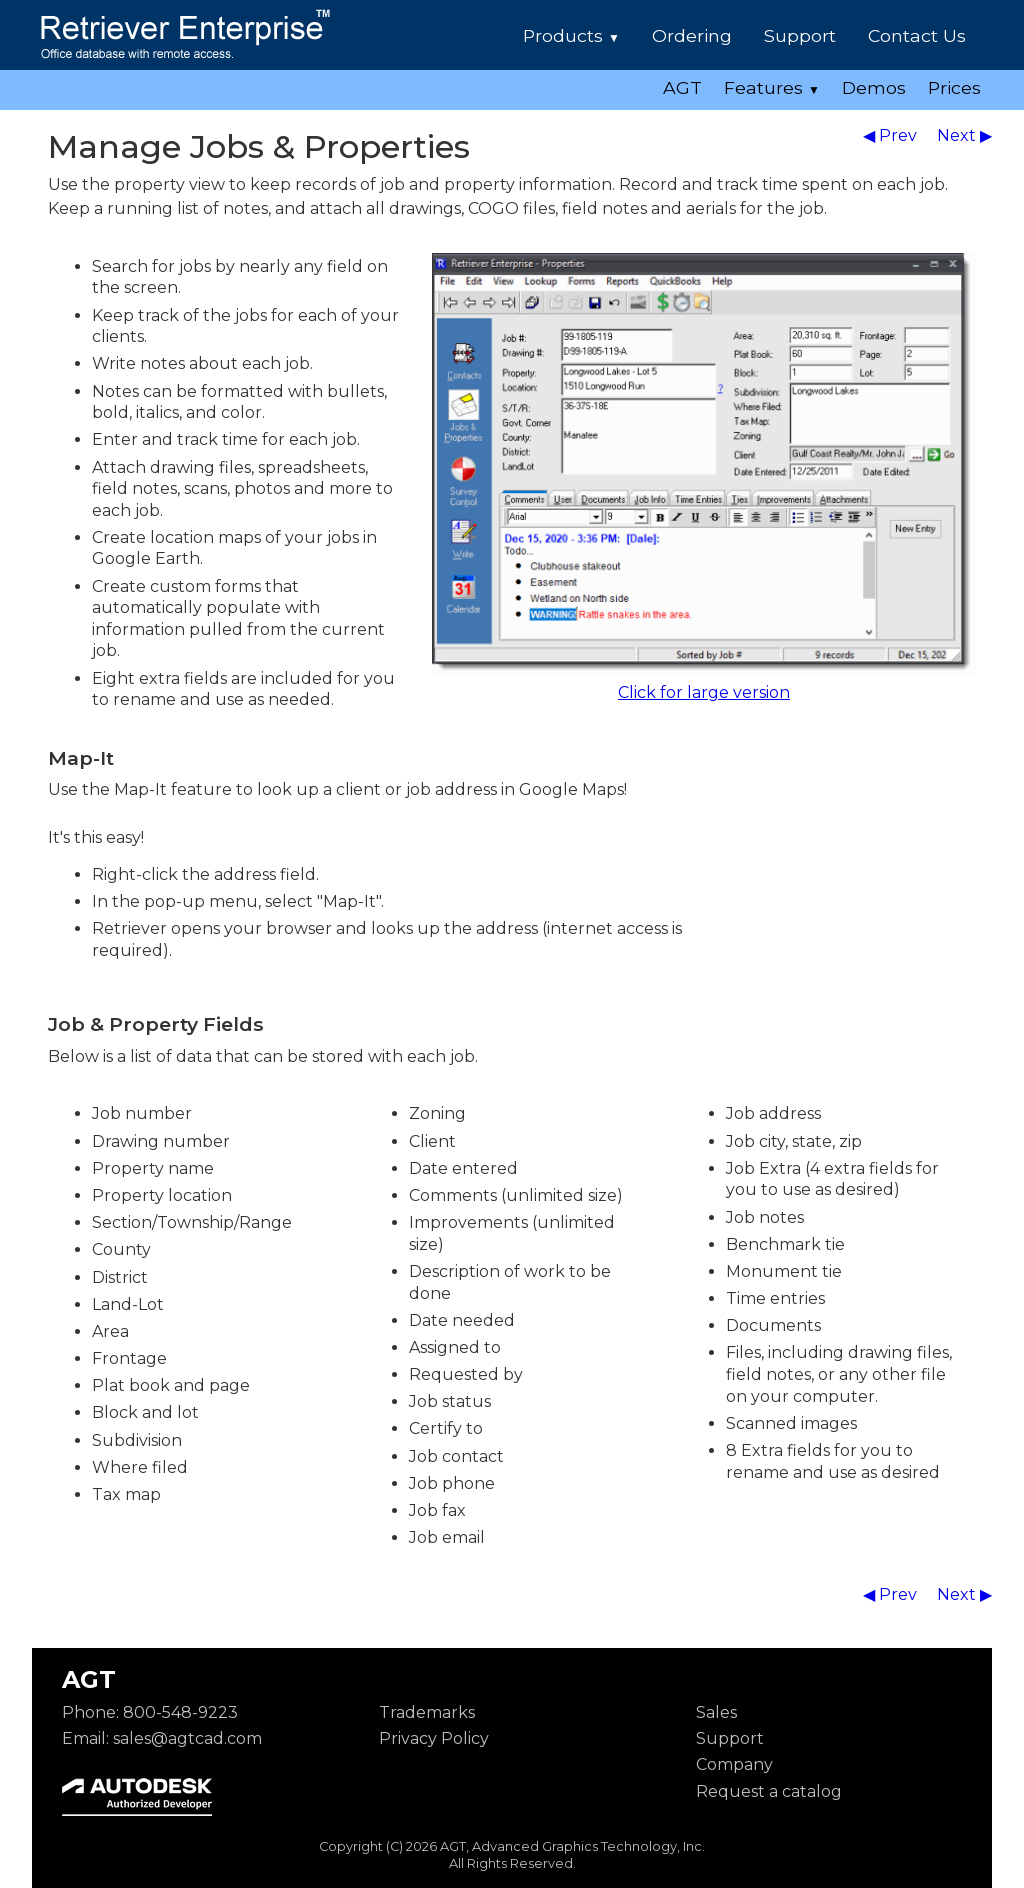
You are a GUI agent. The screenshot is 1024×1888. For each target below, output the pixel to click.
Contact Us (917, 35)
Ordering (692, 35)
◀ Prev (892, 135)
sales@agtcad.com (187, 1738)
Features (772, 87)
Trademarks (427, 1712)
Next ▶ (964, 135)
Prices (954, 87)
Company (734, 1764)
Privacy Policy (434, 1738)
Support (800, 35)
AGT (682, 87)
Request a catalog (769, 1791)
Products (571, 35)
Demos (874, 87)
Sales (716, 1712)
